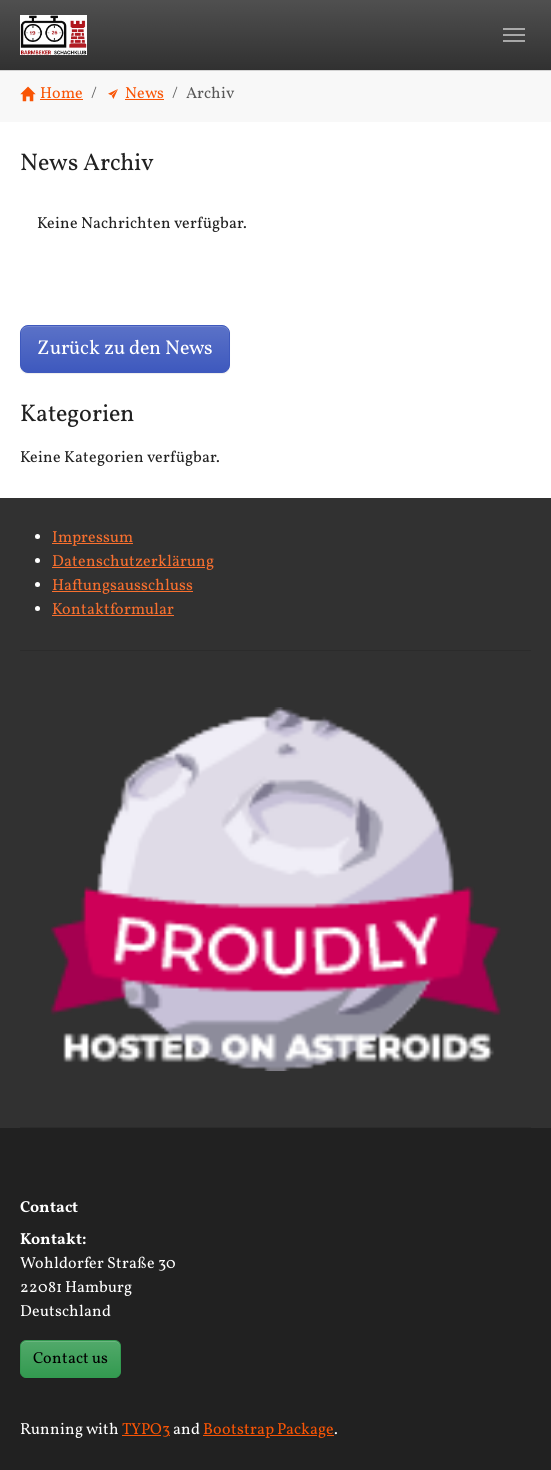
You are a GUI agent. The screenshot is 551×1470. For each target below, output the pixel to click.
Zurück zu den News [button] (125, 349)
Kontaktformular (113, 610)
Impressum (92, 538)
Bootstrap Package (268, 1430)
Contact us (70, 1359)
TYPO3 (146, 1430)
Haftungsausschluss (122, 586)
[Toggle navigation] (514, 35)
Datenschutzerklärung (133, 562)
